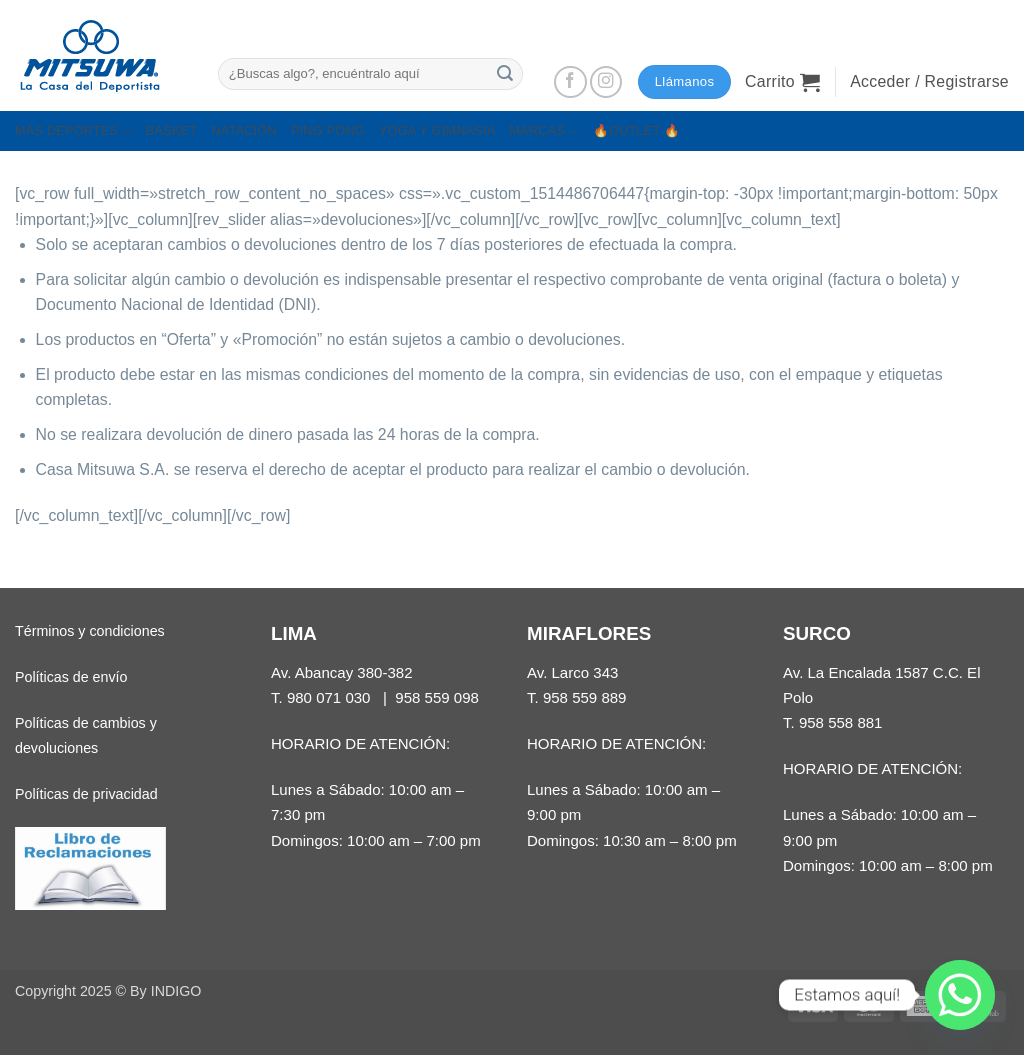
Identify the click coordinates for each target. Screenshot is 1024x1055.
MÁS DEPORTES (73, 131)
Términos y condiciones (90, 631)
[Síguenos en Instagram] (606, 82)
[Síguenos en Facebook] (570, 82)
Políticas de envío (71, 677)
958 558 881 (841, 722)
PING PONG (328, 131)
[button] (782, 82)
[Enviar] (505, 73)
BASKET (171, 131)
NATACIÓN (244, 131)
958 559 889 (585, 697)
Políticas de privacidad (86, 794)
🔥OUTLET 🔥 (637, 131)
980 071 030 (329, 697)
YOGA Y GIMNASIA (437, 131)
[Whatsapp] (960, 995)
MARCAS (543, 131)
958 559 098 (437, 697)
